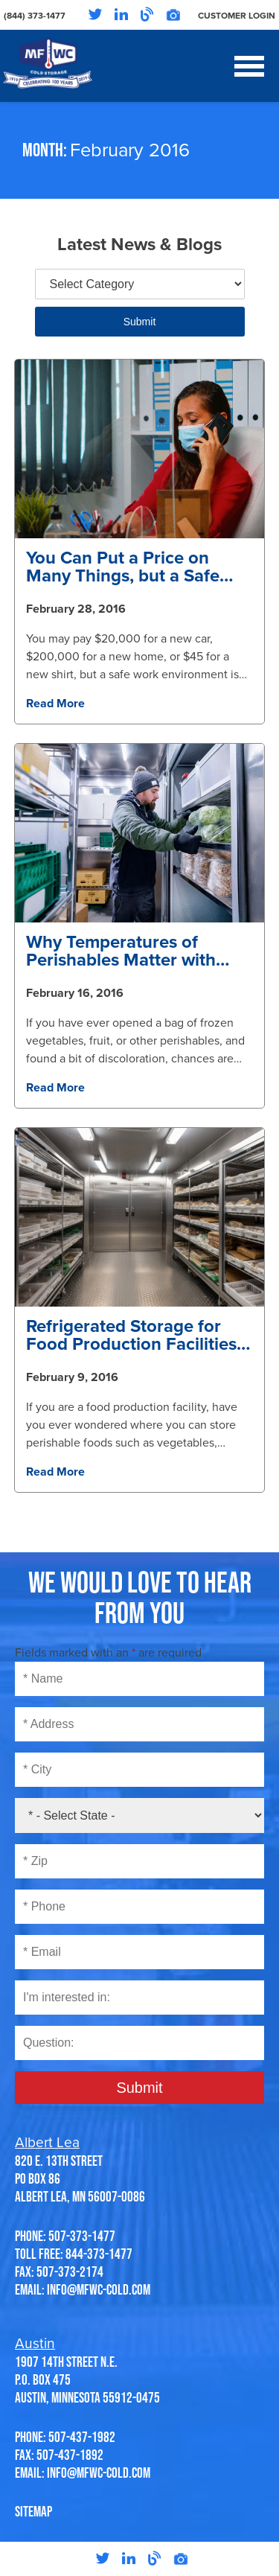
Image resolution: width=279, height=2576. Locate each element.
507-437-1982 (81, 2437)
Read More (55, 703)
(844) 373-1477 (34, 15)
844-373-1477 (98, 2253)
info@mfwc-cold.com (98, 2289)
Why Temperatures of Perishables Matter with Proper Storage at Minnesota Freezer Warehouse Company (121, 951)
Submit (140, 322)
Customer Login (236, 15)
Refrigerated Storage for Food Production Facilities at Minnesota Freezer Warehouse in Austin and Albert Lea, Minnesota (131, 1336)
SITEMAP (33, 2511)
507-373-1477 (81, 2236)
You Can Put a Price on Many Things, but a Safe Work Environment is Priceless (122, 567)
